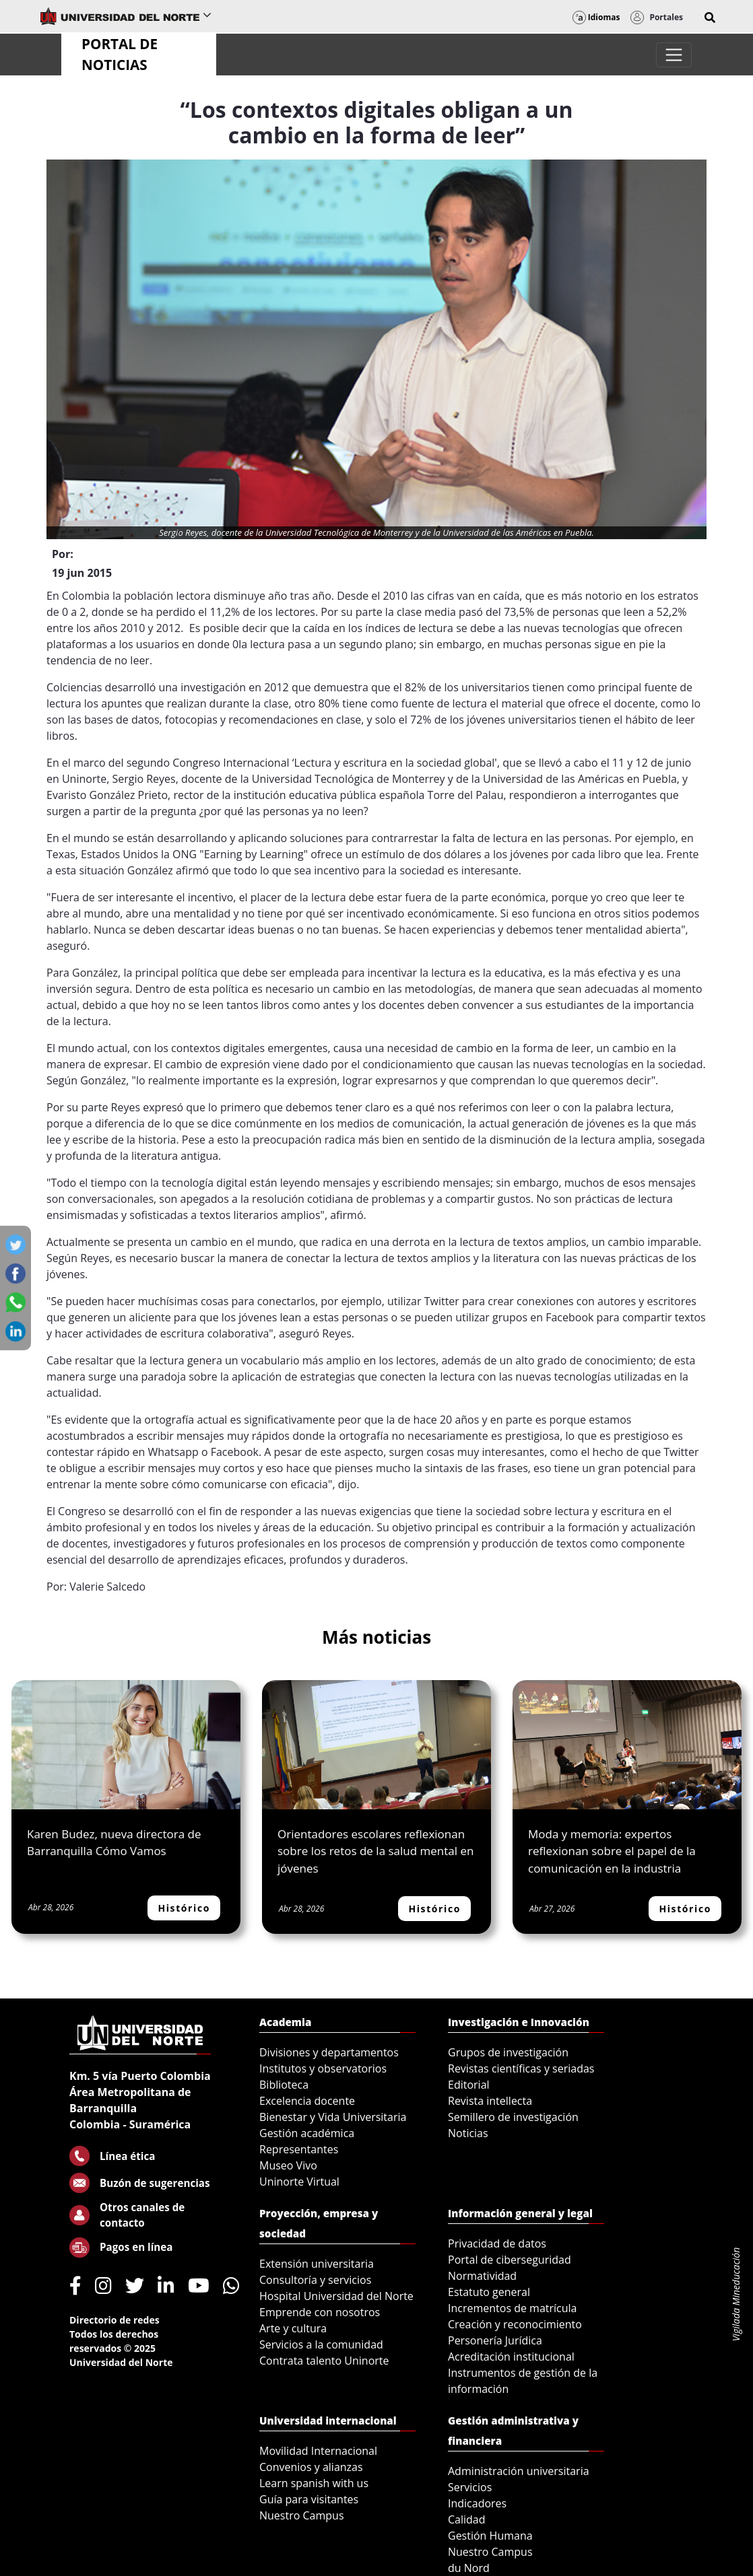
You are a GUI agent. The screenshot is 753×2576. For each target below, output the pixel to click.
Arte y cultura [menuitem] (293, 2328)
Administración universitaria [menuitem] (518, 2471)
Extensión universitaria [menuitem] (316, 2263)
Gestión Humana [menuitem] (490, 2535)
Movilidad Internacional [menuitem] (318, 2450)
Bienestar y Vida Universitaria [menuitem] (332, 2117)
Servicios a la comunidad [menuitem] (321, 2344)
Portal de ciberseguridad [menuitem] (509, 2259)
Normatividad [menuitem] (482, 2275)
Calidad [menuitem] (467, 2519)
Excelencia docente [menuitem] (307, 2100)
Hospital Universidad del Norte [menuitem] (336, 2296)
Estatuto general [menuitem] (489, 2292)
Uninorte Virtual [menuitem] (299, 2181)
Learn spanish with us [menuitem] (313, 2483)
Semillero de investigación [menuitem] (513, 2117)
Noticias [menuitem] (468, 2133)
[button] (710, 17)
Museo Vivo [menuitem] (288, 2165)
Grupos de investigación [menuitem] (508, 2052)
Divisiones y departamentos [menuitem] (329, 2052)
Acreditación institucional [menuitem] (511, 2356)
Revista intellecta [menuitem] (490, 2100)
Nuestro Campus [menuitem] (301, 2515)
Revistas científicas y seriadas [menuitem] (521, 2068)
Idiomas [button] (596, 17)
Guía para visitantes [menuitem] (308, 2499)
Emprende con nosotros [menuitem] (319, 2312)
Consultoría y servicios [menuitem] (315, 2279)
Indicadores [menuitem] (477, 2503)
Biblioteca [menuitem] (283, 2084)
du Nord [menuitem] (469, 2568)
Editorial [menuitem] (469, 2084)
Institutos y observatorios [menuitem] (323, 2068)
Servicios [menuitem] (470, 2487)
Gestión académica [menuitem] (306, 2133)
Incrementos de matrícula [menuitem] (512, 2308)
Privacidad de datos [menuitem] (497, 2243)
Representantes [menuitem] (298, 2149)
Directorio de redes (114, 2319)
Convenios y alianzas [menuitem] (311, 2467)
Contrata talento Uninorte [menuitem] (324, 2360)
